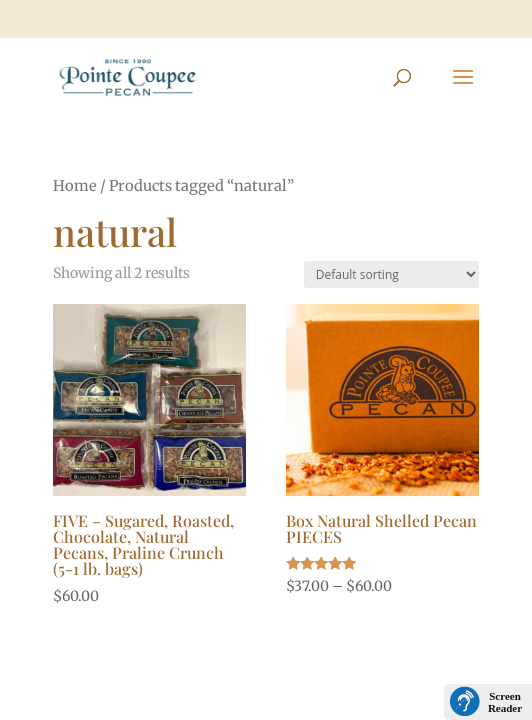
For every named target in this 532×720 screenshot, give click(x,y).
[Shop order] (391, 274)
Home (75, 186)
